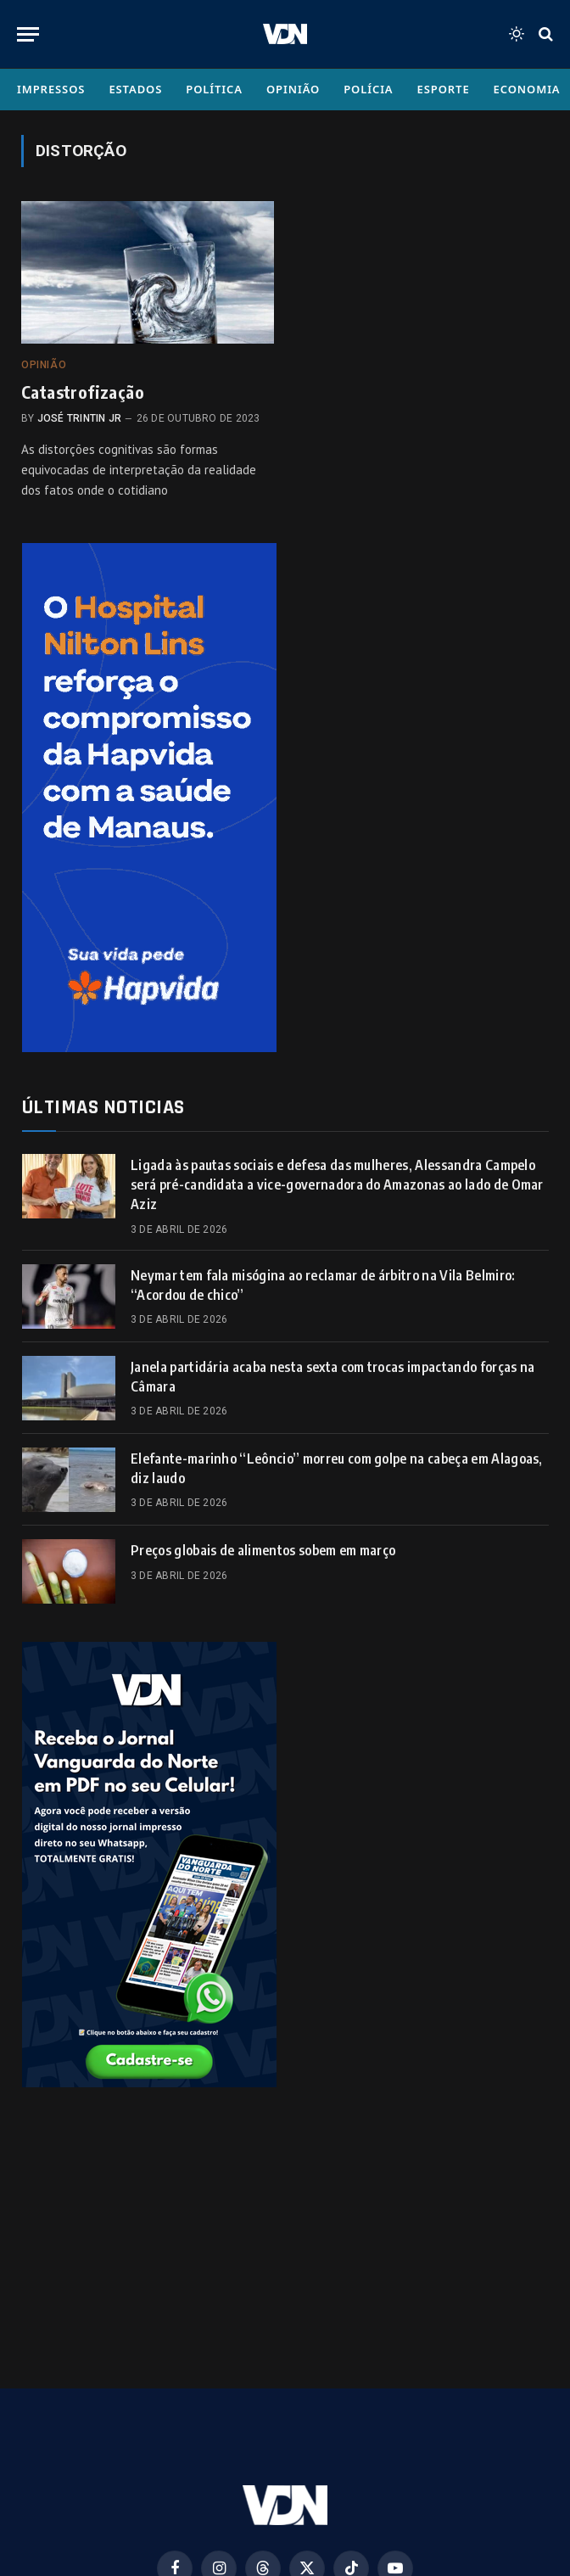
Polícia (368, 89)
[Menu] (28, 34)
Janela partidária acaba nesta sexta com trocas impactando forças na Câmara (332, 1376)
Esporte (443, 89)
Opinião (293, 89)
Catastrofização (82, 391)
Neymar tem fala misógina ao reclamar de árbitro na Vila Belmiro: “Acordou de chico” (323, 1285)
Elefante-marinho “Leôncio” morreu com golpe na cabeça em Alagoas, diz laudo (337, 1468)
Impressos (51, 89)
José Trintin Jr (79, 418)
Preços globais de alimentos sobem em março (263, 1550)
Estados (135, 89)
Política (214, 89)
